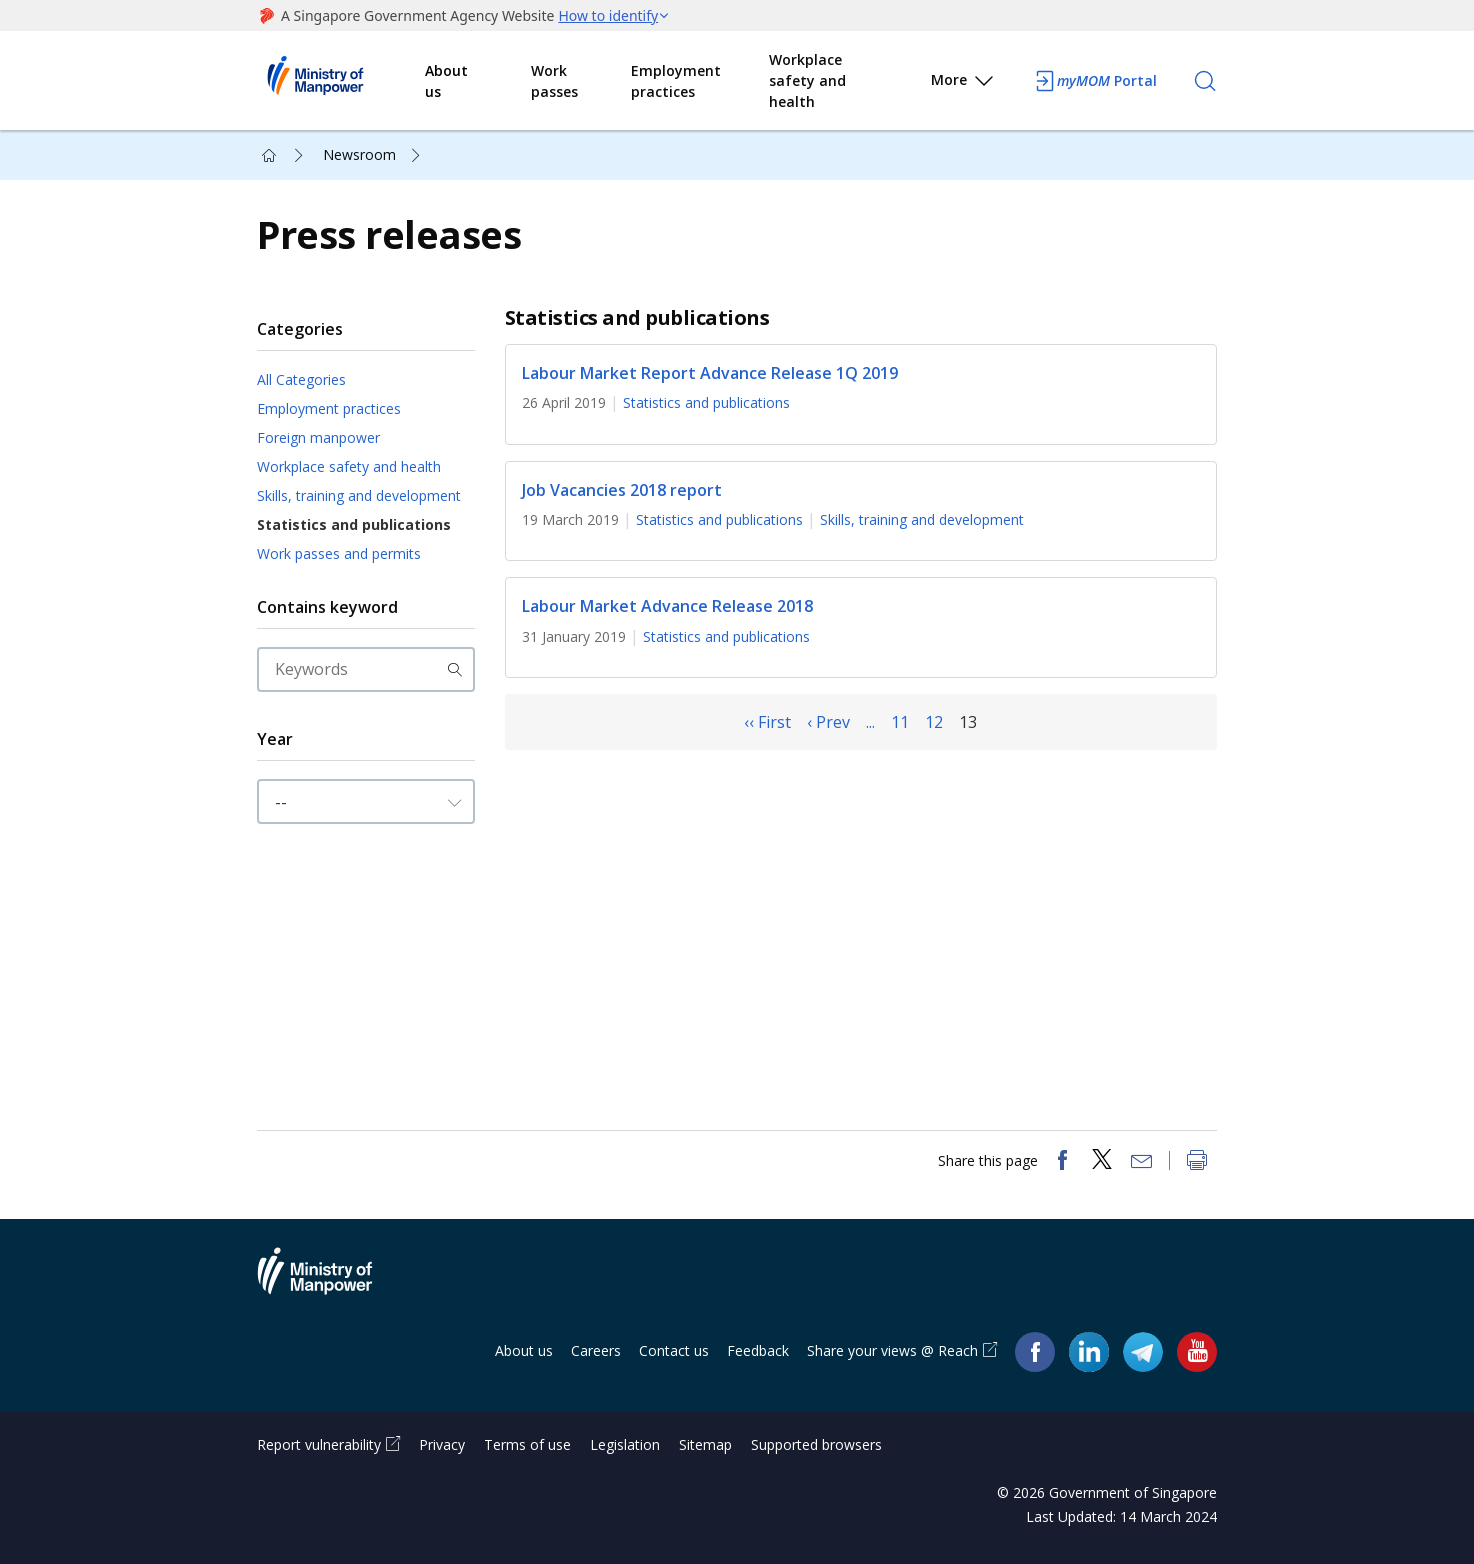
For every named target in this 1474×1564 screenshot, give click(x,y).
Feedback (758, 1350)
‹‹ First (767, 722)
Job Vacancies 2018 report (622, 490)
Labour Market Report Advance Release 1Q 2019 (710, 373)
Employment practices (676, 81)
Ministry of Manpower (330, 1283)
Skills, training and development (359, 495)
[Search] (1205, 81)
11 (900, 722)
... (870, 722)
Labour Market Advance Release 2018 (667, 607)
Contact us (674, 1350)
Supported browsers (816, 1444)
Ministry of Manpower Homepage (341, 81)
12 (934, 722)
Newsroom (359, 154)
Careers (596, 1350)
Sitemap (705, 1444)
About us (446, 81)
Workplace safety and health (807, 80)
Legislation (625, 1444)
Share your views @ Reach (892, 1350)
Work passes (554, 81)
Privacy (442, 1444)
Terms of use (527, 1444)
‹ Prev (828, 722)
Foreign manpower (318, 437)
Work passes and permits (339, 553)
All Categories (301, 379)
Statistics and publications (354, 524)
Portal (1095, 81)
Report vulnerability (319, 1444)
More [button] (963, 83)
